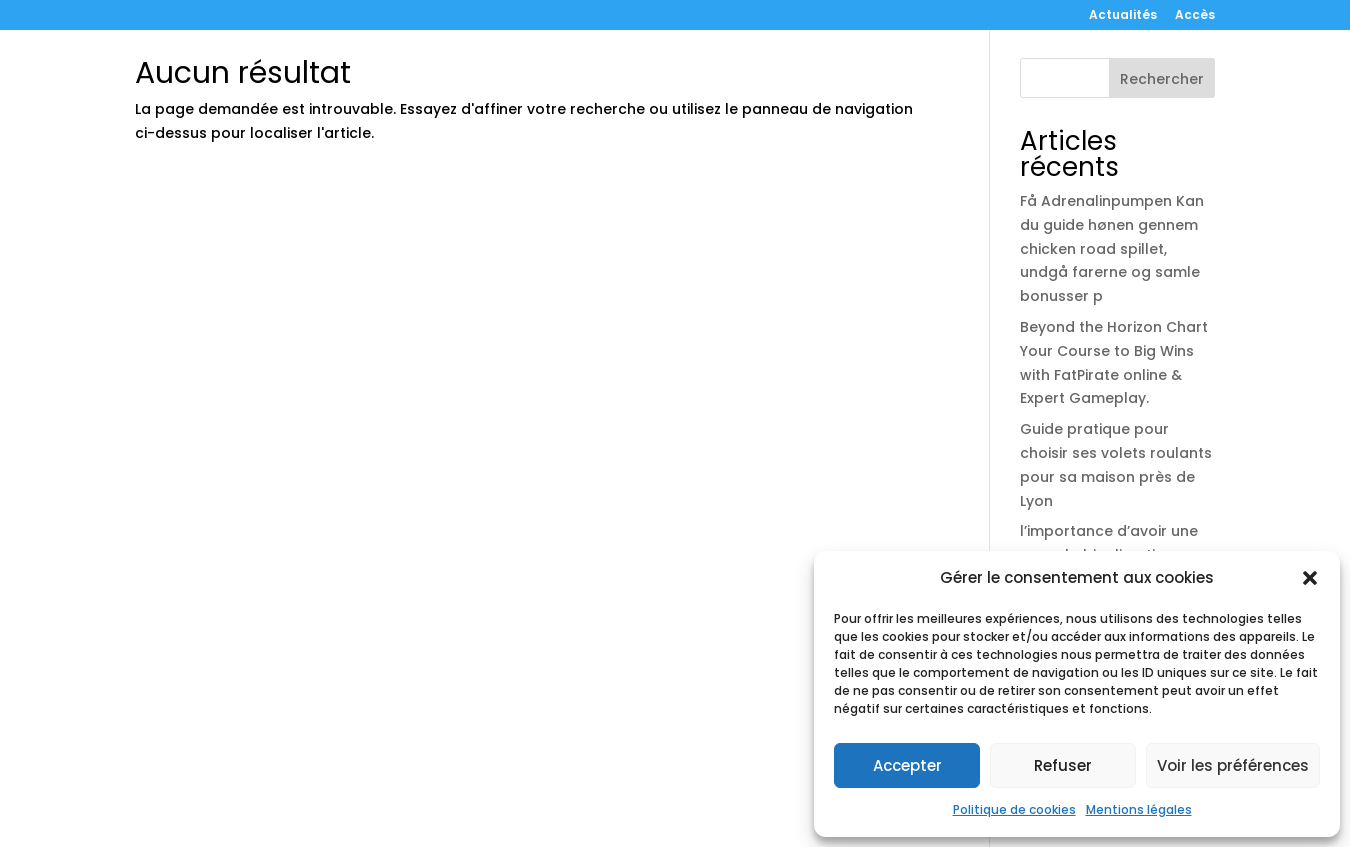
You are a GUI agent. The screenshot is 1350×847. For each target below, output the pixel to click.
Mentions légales (1139, 809)
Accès (1195, 16)
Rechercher (1162, 79)
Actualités (1123, 16)
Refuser (1063, 765)
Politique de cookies (1014, 809)
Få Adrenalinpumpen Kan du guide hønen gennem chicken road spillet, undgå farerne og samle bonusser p (1112, 248)
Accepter (907, 765)
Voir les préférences (1233, 765)
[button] (1310, 578)
